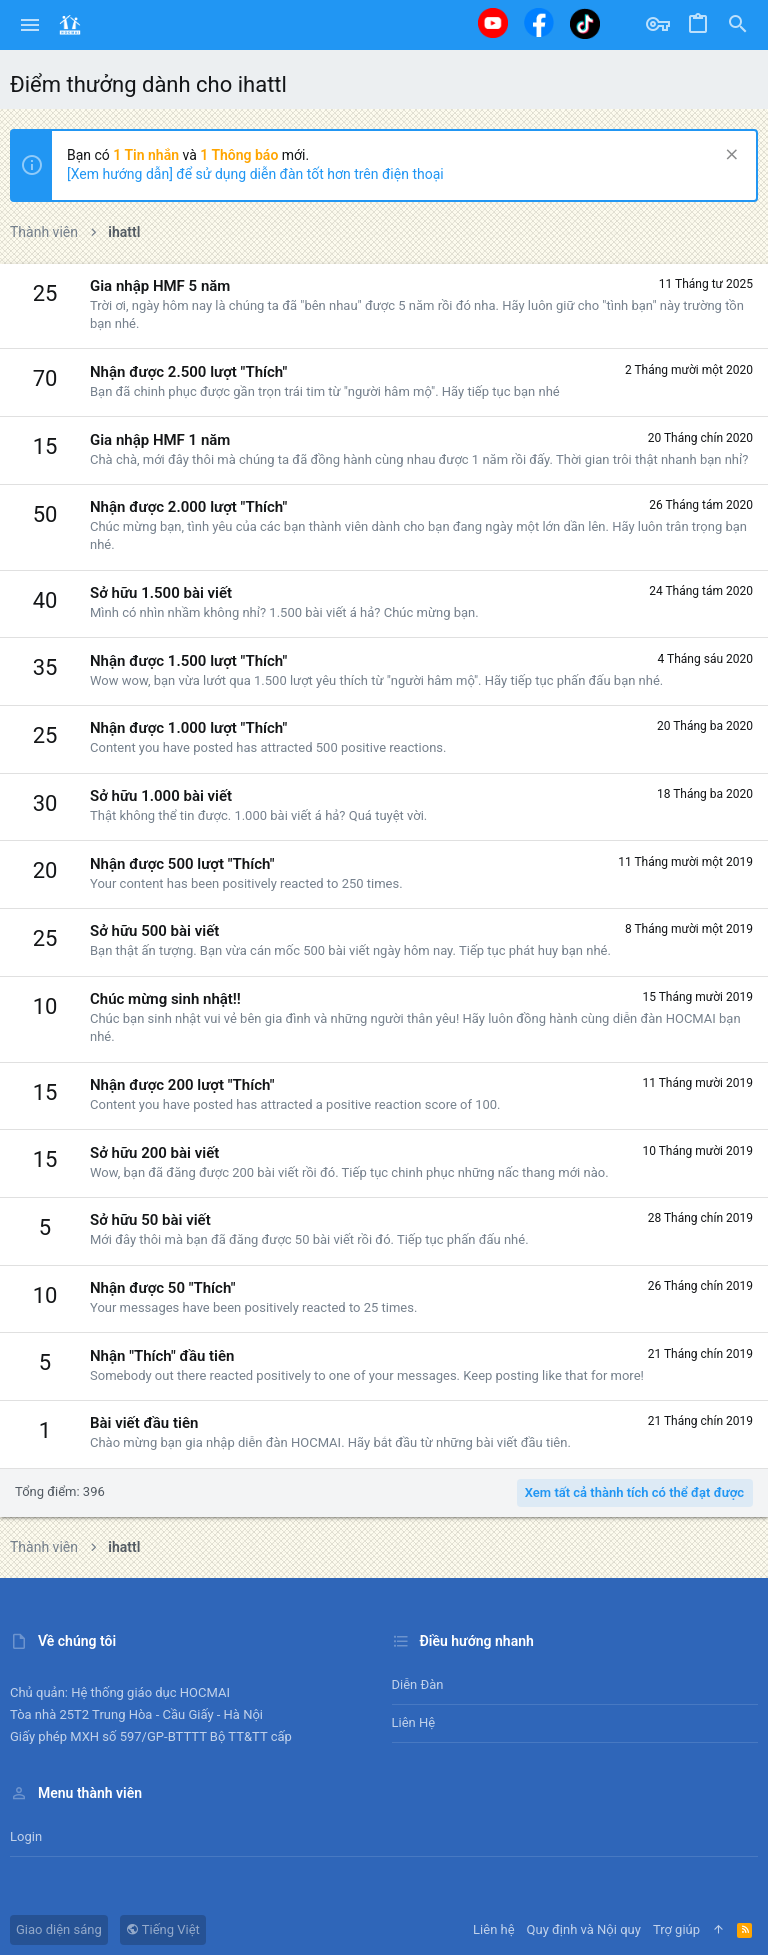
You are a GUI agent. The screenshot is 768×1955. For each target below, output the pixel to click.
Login (26, 1836)
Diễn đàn (418, 1684)
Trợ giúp (676, 1929)
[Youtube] (493, 23)
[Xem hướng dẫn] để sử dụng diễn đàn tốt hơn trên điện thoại (255, 174)
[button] (30, 25)
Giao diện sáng (59, 1929)
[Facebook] (539, 22)
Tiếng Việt (163, 1929)
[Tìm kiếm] (738, 25)
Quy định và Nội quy (584, 1929)
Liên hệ (414, 1722)
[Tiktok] (585, 23)
